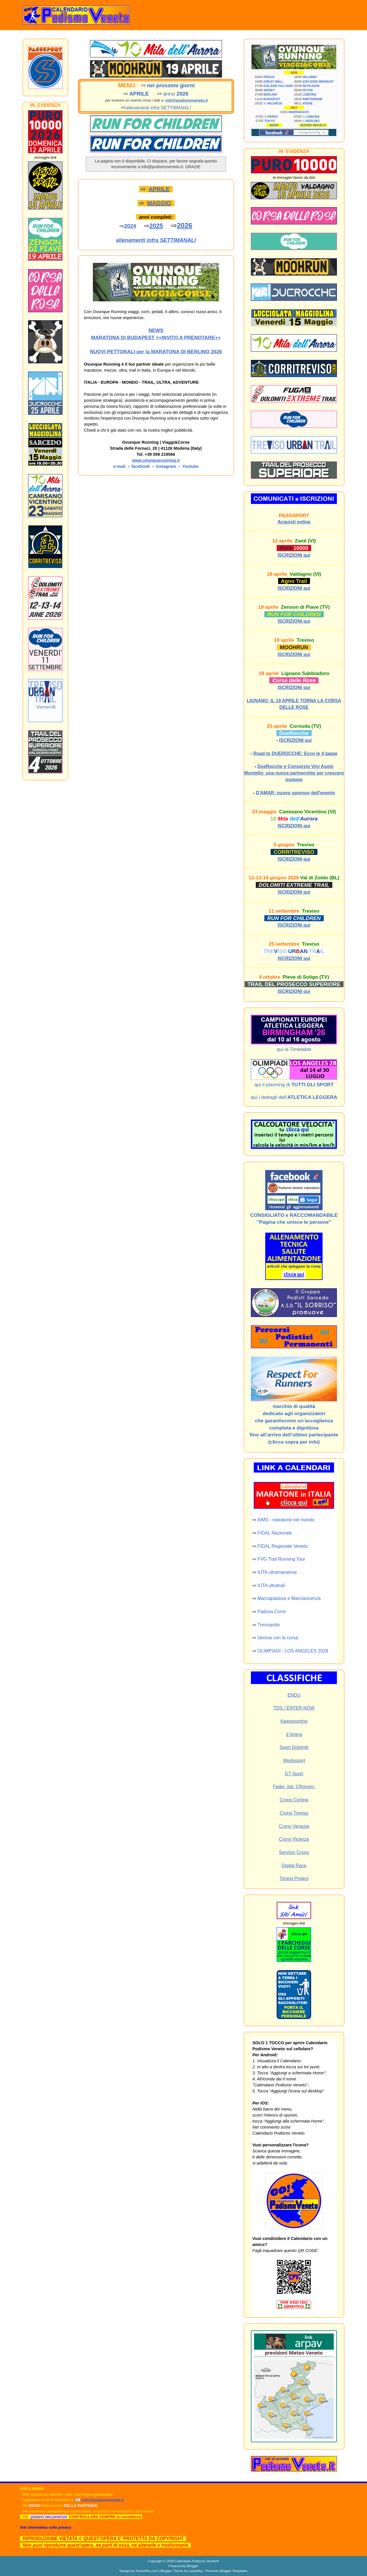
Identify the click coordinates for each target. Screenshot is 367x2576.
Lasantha (195, 2571)
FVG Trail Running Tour (281, 1559)
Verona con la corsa (277, 1637)
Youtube (190, 466)
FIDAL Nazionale (274, 1533)
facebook (140, 466)
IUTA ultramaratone (277, 1572)
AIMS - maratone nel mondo (286, 1519)
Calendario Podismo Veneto (195, 2561)
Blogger (192, 2566)
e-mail (119, 466)
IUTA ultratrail (271, 1585)
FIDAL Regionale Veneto (282, 1546)
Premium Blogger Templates (226, 2571)
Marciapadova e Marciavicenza (289, 1598)
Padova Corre (271, 1611)
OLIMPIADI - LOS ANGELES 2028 (292, 1650)
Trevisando (268, 1624)
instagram (166, 466)
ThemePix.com (146, 2571)
